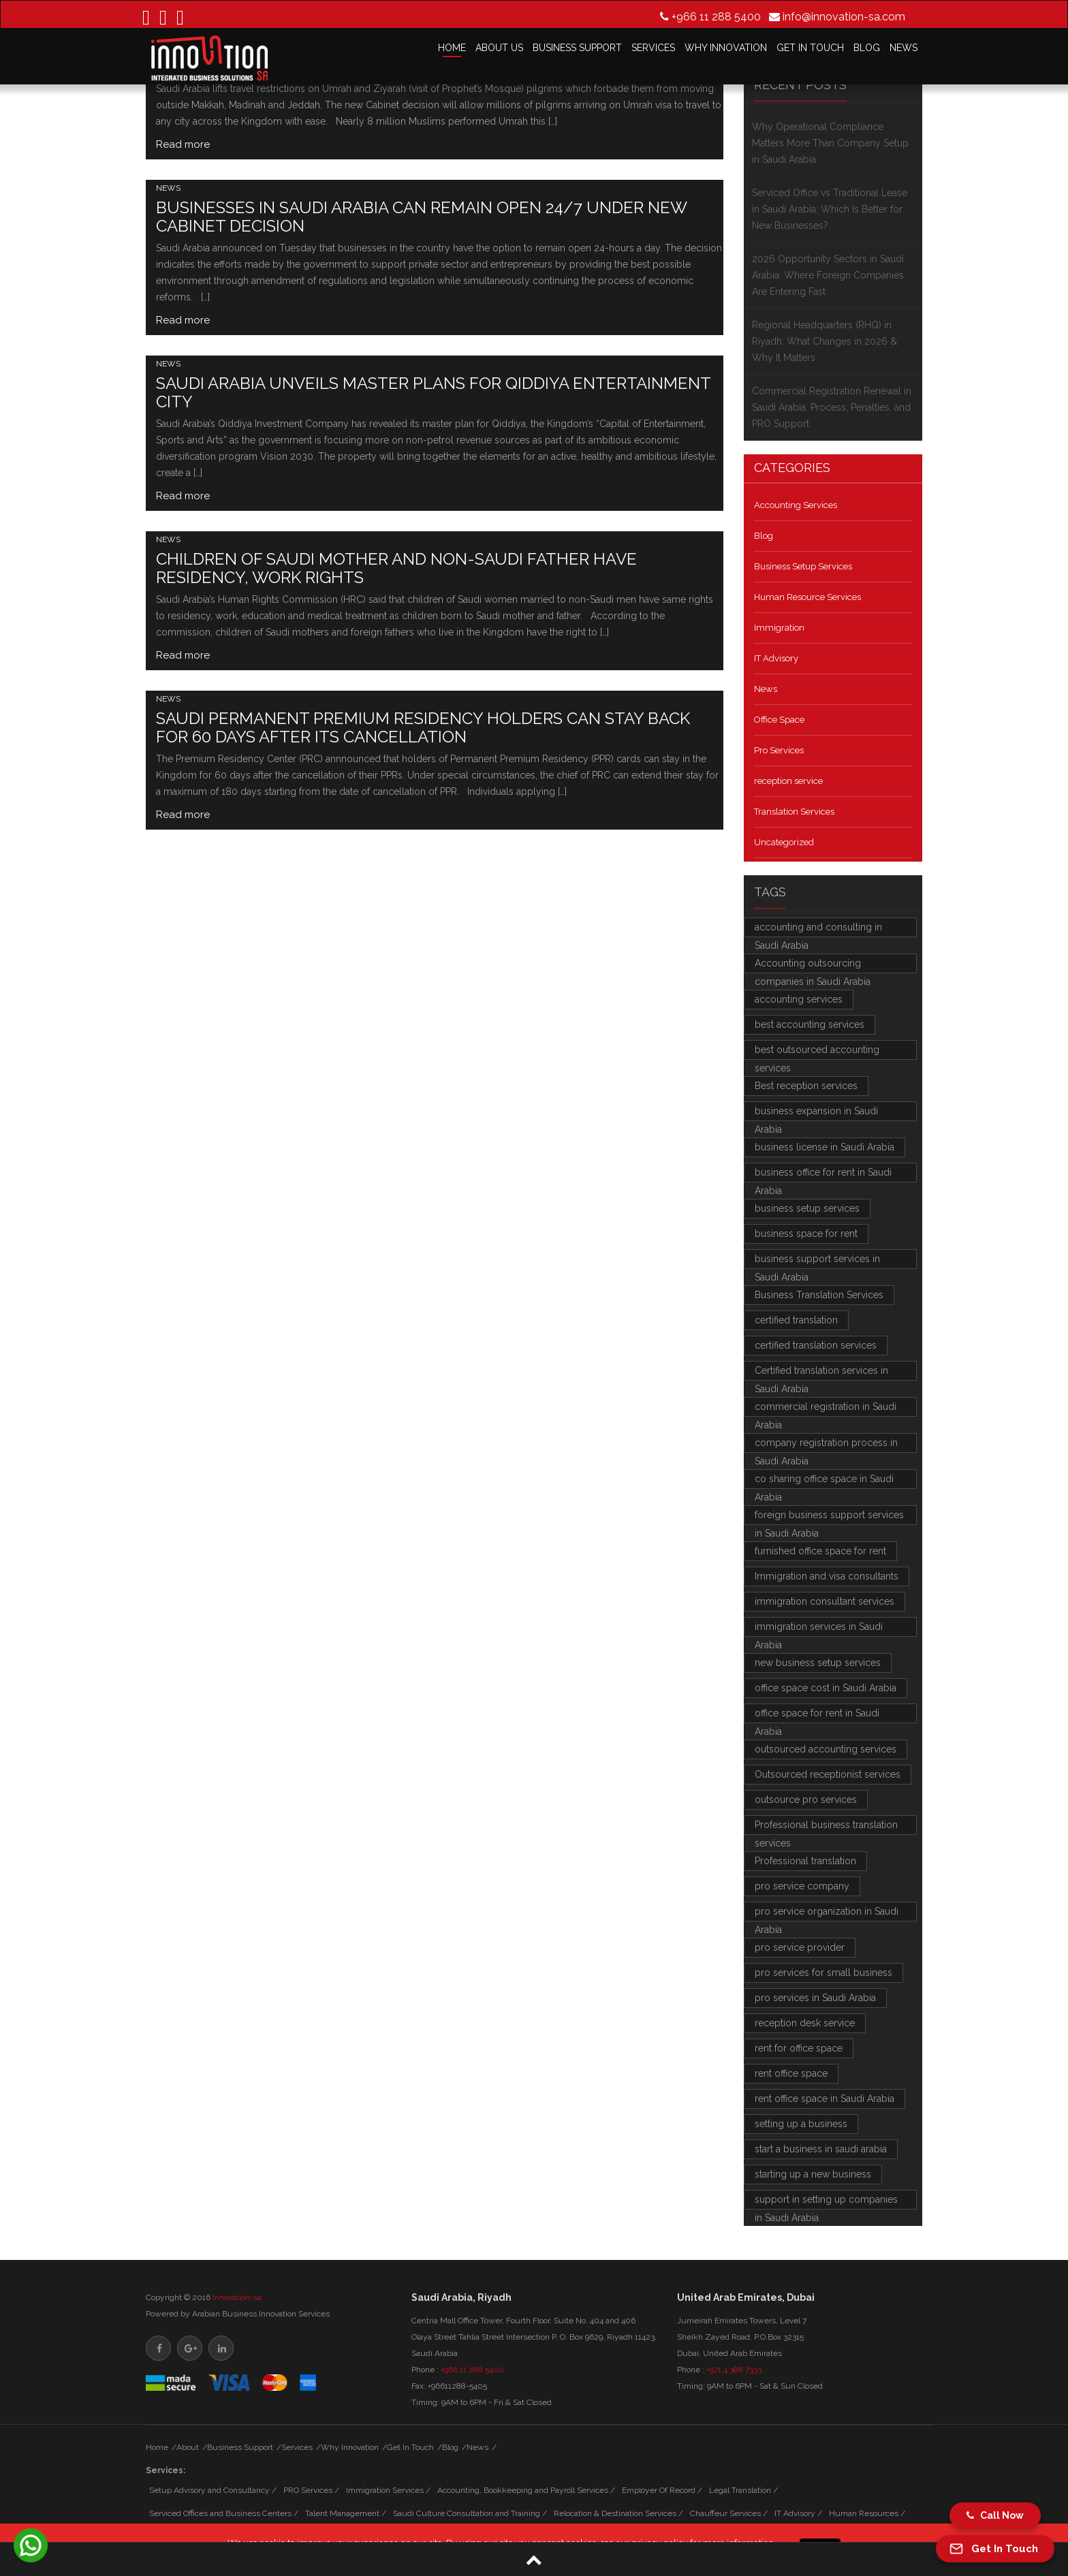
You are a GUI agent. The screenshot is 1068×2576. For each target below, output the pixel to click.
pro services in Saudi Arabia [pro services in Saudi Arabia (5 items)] (815, 1997)
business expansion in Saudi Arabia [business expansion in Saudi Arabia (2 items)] (816, 1113)
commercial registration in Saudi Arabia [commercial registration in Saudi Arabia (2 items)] (825, 1409)
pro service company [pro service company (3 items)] (802, 1886)
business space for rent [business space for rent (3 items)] (806, 1233)
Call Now (995, 2515)
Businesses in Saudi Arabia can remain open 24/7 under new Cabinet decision (421, 217)
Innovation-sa (237, 2297)
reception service (788, 781)
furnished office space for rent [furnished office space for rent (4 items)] (820, 1550)
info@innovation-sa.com (844, 16)
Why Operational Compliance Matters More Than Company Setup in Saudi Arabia (830, 143)
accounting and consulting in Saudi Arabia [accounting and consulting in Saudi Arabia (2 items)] (818, 929)
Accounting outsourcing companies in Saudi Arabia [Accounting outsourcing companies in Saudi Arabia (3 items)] (812, 965)
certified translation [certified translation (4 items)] (796, 1320)
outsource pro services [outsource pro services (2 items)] (806, 1799)
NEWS (903, 47)
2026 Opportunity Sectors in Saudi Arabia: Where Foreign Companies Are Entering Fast (828, 275)
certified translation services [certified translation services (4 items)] (816, 1345)
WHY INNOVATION (726, 47)
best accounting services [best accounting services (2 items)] (809, 1024)
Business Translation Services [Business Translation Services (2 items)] (819, 1294)
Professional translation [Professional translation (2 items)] (805, 1860)
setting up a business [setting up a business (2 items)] (801, 2123)
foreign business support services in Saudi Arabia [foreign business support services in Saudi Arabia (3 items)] (829, 1517)
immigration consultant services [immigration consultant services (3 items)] (824, 1601)
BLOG (866, 47)
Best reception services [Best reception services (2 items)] (806, 1085)
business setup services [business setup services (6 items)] (807, 1208)
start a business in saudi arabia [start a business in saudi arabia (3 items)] (821, 2148)
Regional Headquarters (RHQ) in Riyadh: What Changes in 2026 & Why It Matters (824, 341)
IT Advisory (776, 658)
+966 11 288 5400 (716, 16)
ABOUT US (499, 47)
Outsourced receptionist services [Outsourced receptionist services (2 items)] (827, 1774)
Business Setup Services (803, 566)
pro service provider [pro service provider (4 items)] (800, 1947)
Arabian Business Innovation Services (261, 2314)
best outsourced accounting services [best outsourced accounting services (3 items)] (817, 1052)
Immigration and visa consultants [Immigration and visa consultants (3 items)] (826, 1576)
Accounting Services (795, 505)
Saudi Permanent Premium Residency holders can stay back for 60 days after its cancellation (423, 727)
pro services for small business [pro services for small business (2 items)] (823, 1972)
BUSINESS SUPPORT (577, 47)
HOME (452, 47)
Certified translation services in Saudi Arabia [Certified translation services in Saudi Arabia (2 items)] (821, 1373)
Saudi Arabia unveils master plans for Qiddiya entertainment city (433, 392)
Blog (763, 536)
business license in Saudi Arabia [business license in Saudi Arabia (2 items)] (824, 1147)
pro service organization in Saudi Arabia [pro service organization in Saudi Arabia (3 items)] (826, 1913)
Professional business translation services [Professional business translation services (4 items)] (826, 1827)
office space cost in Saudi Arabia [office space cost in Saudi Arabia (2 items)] (825, 1687)
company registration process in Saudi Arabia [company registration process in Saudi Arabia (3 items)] (826, 1445)
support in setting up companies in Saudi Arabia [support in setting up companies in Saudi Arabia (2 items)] (826, 2202)
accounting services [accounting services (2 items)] (799, 999)
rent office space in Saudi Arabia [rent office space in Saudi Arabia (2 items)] (824, 2098)
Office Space (779, 719)
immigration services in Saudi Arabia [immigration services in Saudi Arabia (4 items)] (819, 1629)
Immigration (779, 628)
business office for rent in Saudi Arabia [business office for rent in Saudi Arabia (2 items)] (823, 1174)
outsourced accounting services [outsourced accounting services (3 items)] (825, 1749)
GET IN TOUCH (810, 47)
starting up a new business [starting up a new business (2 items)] (813, 2174)
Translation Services (794, 811)
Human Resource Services (807, 597)
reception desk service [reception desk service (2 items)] (805, 2022)
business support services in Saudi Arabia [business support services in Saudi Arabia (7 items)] (817, 1261)
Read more (183, 144)
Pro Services (779, 750)
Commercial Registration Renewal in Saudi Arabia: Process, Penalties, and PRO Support (831, 407)
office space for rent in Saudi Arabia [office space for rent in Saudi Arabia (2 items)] (817, 1715)
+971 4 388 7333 (733, 2369)
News (168, 188)
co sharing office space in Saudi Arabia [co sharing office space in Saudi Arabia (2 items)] (824, 1481)
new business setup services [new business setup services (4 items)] (818, 1662)
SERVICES (653, 47)
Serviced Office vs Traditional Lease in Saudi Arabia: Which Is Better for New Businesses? (829, 209)
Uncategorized (784, 842)
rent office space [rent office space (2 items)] (791, 2073)
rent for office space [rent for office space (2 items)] (799, 2048)
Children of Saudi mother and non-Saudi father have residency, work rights (396, 568)
